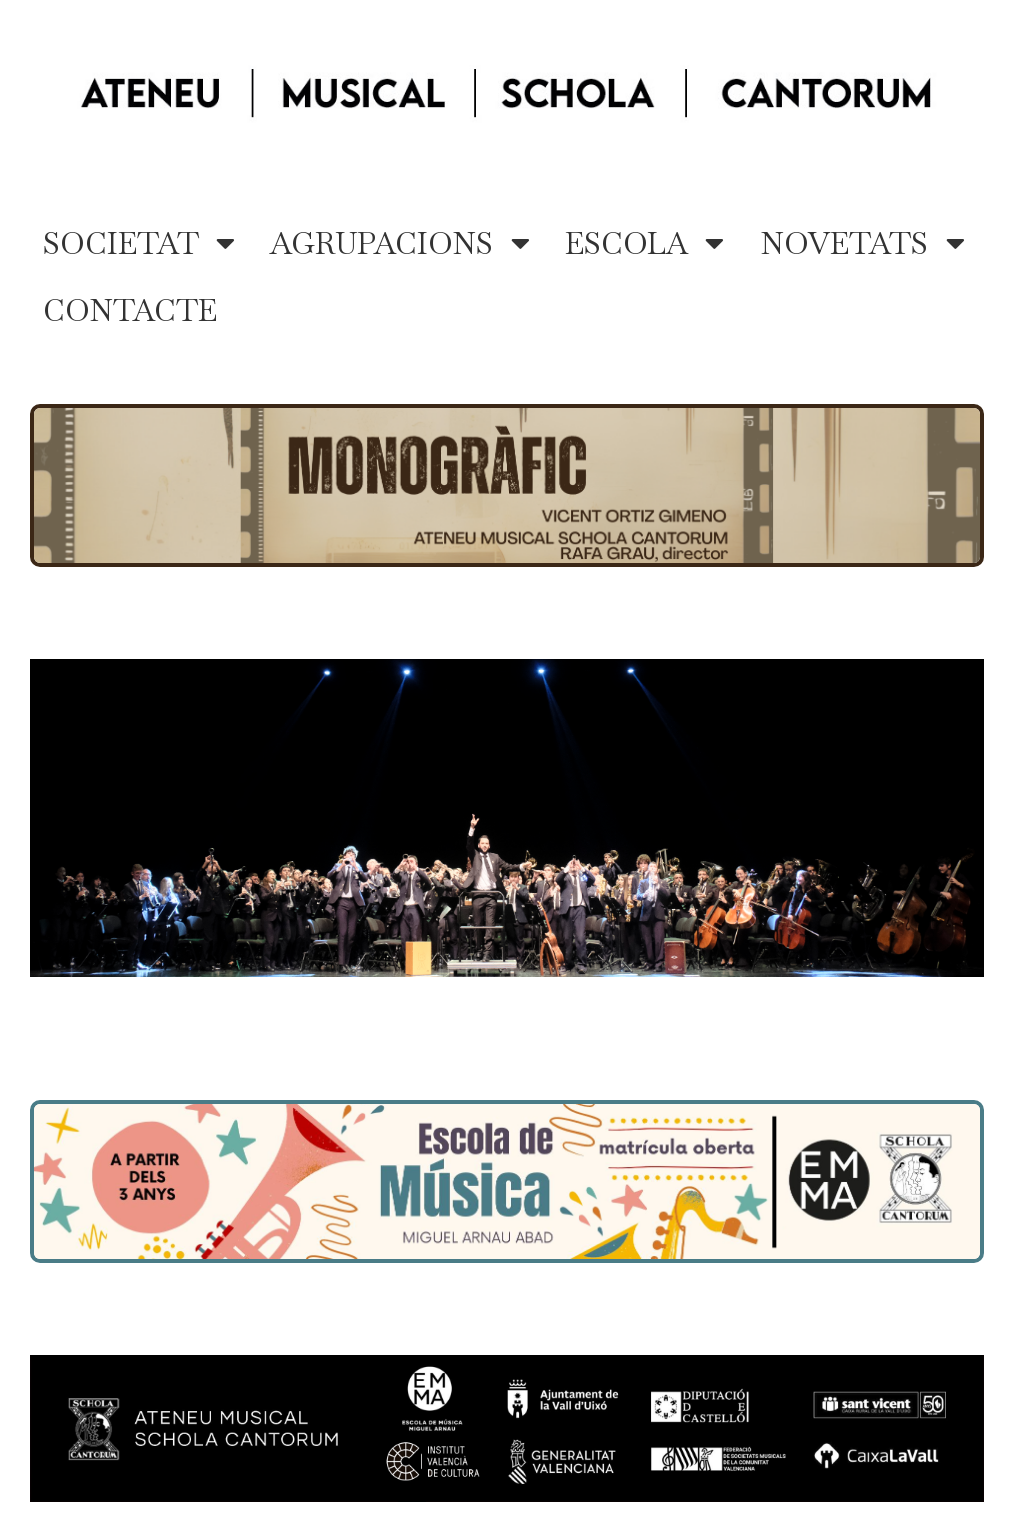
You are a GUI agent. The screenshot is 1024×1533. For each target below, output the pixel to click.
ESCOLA (644, 243)
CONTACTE (130, 310)
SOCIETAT (139, 243)
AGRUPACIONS (400, 243)
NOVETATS (862, 243)
